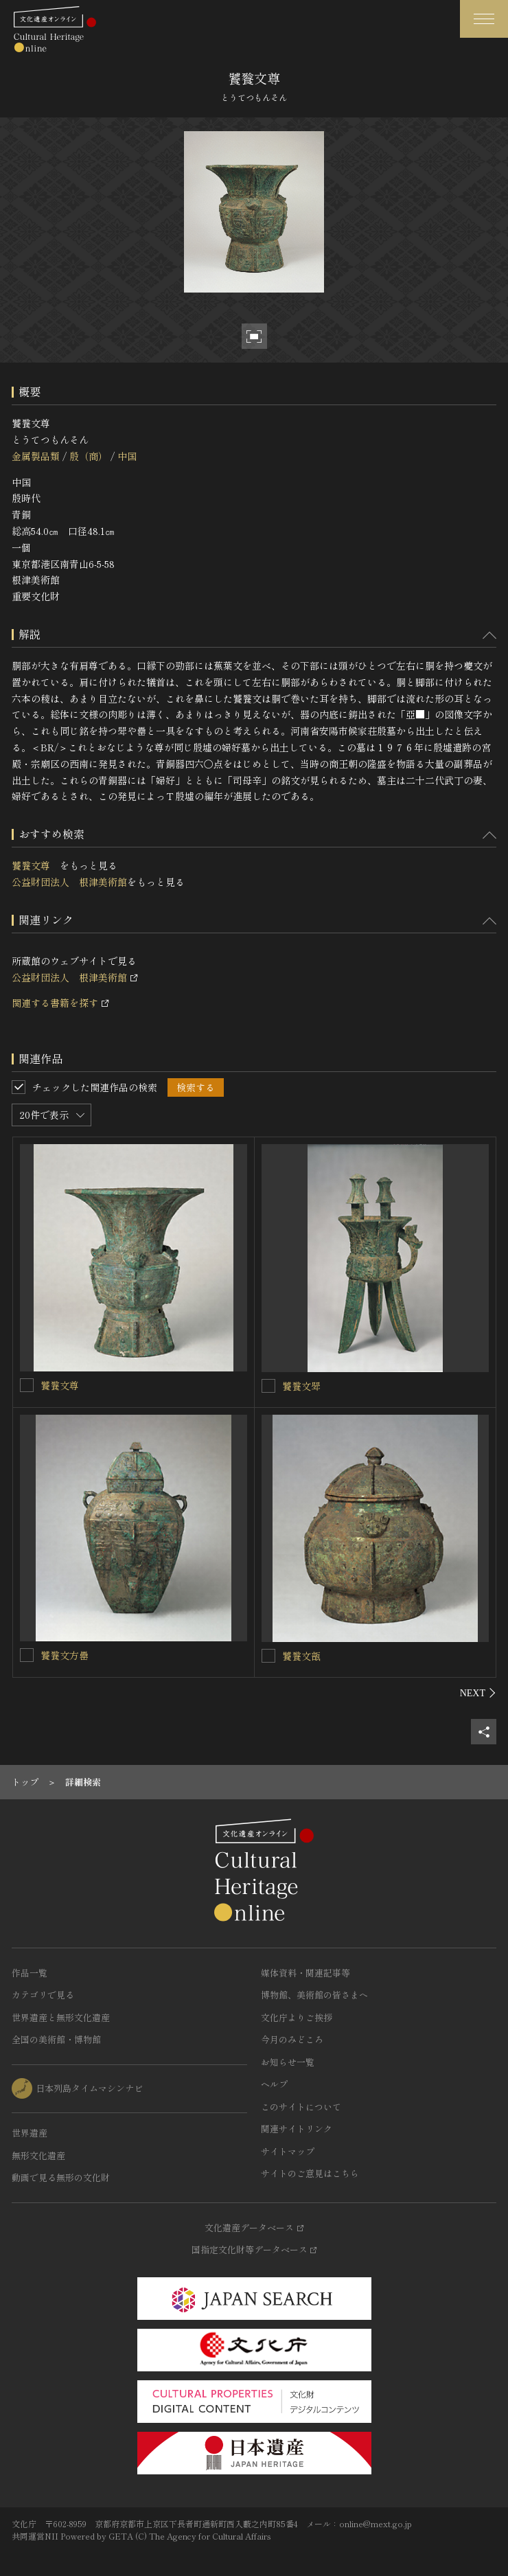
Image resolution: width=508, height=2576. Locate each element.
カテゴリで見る (43, 1994)
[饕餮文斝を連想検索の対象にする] (268, 1386)
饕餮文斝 (301, 1386)
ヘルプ (274, 2083)
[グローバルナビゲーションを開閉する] (484, 19)
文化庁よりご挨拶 (296, 2017)
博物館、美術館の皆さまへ (314, 1994)
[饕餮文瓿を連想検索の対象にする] (268, 1656)
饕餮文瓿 (301, 1656)
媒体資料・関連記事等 (305, 1972)
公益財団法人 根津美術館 (69, 882)
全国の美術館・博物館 (56, 2039)
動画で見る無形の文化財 (61, 2177)
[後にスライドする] (478, 1693)
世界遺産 (29, 2132)
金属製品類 (36, 456)
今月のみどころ (292, 2039)
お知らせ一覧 (287, 2061)
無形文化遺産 (38, 2155)
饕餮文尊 (36, 865)
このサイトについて (301, 2106)
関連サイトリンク (296, 2128)
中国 (127, 456)
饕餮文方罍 (69, 1655)
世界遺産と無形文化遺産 (61, 2017)
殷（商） (88, 456)
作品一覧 (29, 1972)
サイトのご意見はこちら (310, 2173)
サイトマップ (287, 2151)
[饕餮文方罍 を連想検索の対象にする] (27, 1655)
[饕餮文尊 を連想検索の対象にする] (27, 1385)
